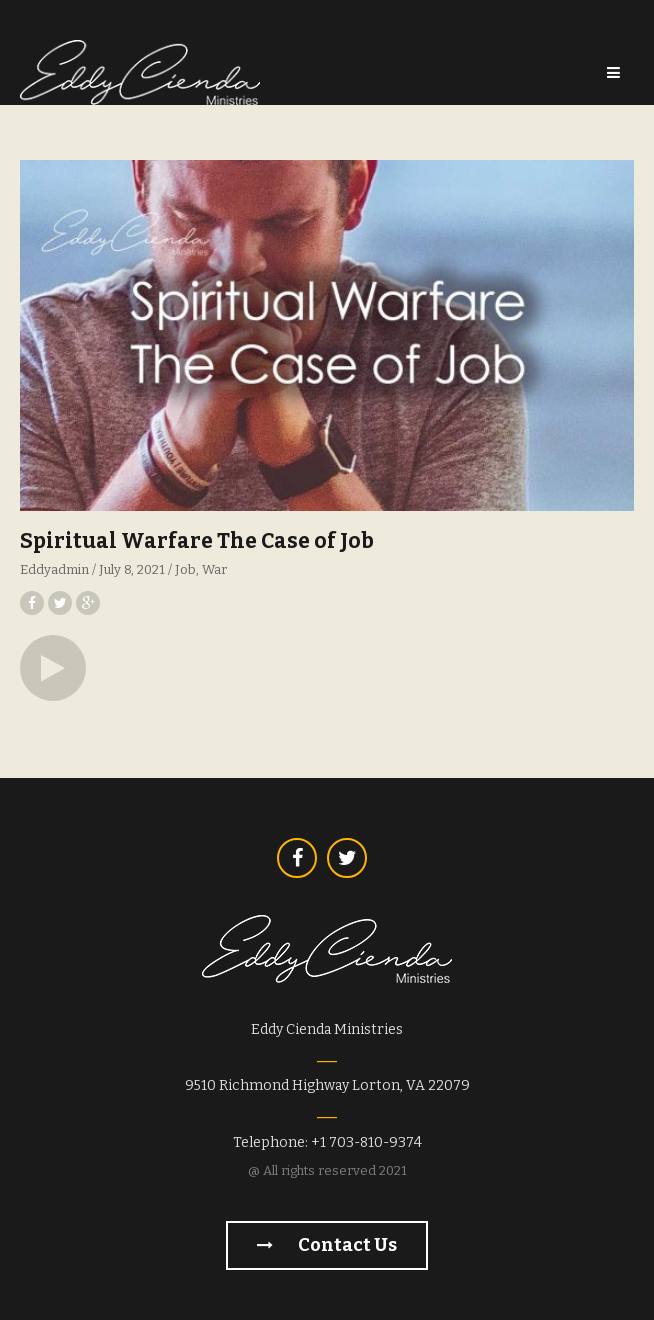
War (214, 569)
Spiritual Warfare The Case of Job (197, 541)
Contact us (327, 1245)
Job (185, 569)
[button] (53, 668)
